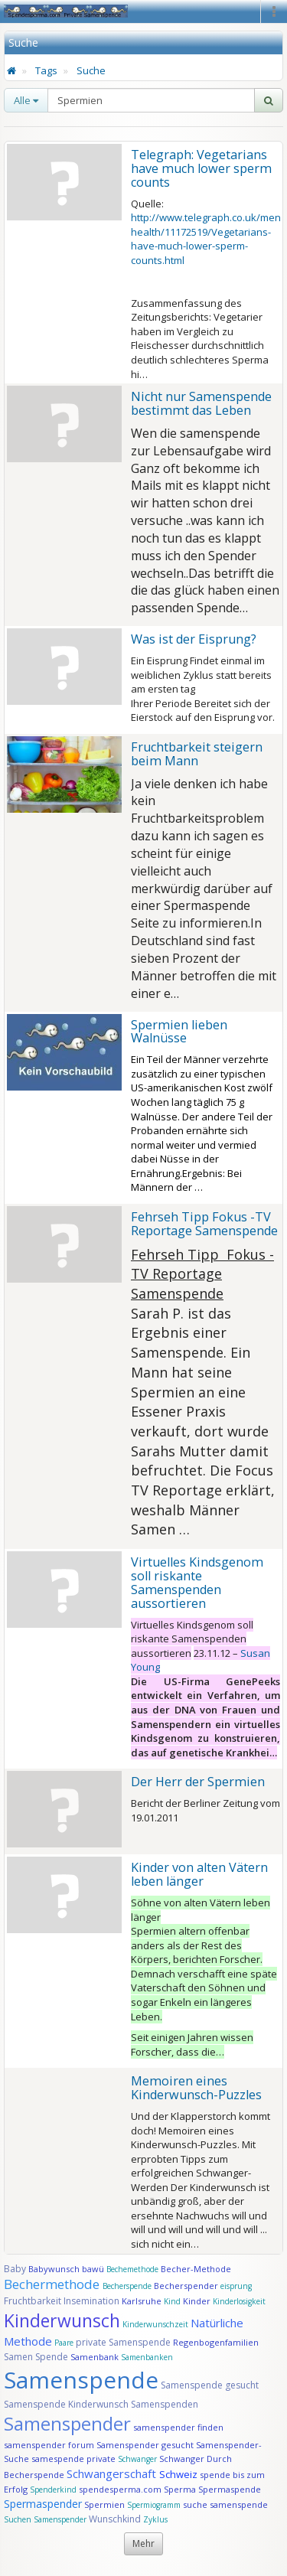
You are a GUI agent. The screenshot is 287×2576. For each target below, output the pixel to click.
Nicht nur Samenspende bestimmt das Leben (201, 403)
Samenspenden (164, 2404)
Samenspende (81, 2379)
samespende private (73, 2458)
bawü (93, 2268)
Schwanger (137, 2459)
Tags (46, 70)
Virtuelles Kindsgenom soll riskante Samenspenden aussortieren (197, 1583)
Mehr (143, 2543)
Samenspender (67, 2423)
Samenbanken (147, 2357)
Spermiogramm (154, 2504)
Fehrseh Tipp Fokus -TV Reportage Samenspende (204, 1223)
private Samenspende (123, 2342)
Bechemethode (132, 2269)
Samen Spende (36, 2356)
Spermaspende (229, 2489)
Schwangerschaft (113, 2473)
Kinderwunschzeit (155, 2324)
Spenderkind (53, 2489)
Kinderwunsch (62, 2320)
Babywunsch (54, 2268)
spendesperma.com (120, 2489)
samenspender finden (178, 2427)
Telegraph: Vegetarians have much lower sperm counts (201, 168)
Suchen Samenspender (45, 2519)
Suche (91, 70)
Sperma (180, 2489)
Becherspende (127, 2286)
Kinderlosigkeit (239, 2301)
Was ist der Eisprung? (193, 639)
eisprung (236, 2286)
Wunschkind (115, 2518)
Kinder (196, 2301)
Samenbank (94, 2356)
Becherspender (187, 2285)
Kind (173, 2301)
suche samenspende (225, 2504)
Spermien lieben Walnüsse (179, 1031)
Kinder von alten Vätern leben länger (199, 1874)
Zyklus (155, 2519)
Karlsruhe (141, 2301)
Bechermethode (53, 2284)
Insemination (91, 2300)
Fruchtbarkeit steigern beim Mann (197, 754)
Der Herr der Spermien (198, 1781)
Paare (65, 2342)
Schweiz (178, 2474)
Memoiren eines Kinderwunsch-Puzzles (196, 2087)
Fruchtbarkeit (34, 2300)
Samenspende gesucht (210, 2385)
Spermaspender (43, 2503)
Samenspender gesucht (145, 2444)
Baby (15, 2268)
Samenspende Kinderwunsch (66, 2404)
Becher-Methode (196, 2268)
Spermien (104, 2504)
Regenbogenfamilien (216, 2342)
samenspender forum (49, 2444)
